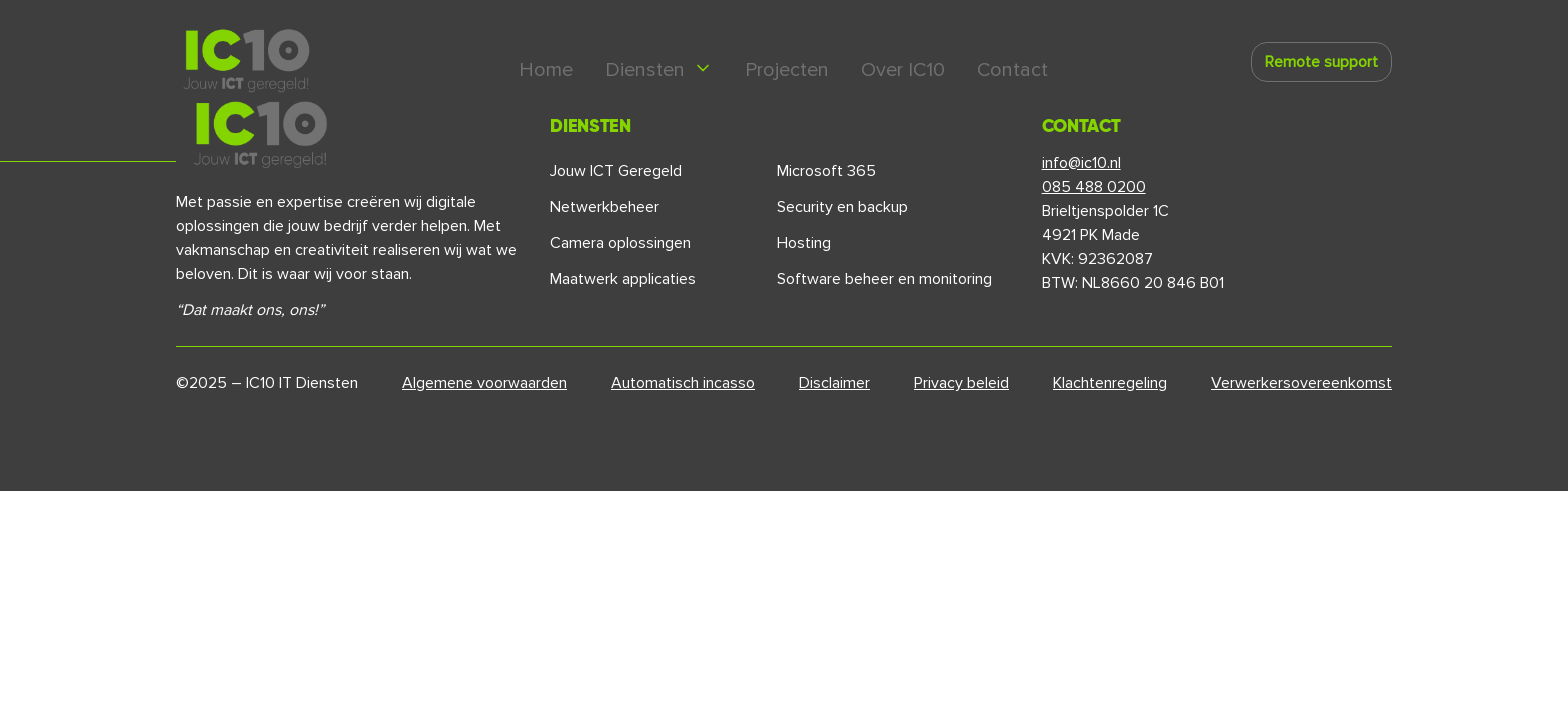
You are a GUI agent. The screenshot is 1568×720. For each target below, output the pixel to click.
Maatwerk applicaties (623, 279)
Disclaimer (834, 383)
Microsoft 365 (826, 171)
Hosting (804, 243)
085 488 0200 (1094, 187)
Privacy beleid (961, 383)
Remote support (1321, 62)
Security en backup (842, 207)
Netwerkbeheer (604, 207)
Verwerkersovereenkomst (1301, 383)
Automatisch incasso (683, 383)
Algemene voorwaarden (484, 383)
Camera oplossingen (620, 243)
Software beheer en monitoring (884, 279)
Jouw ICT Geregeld (616, 171)
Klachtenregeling (1110, 383)
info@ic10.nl (1081, 163)
